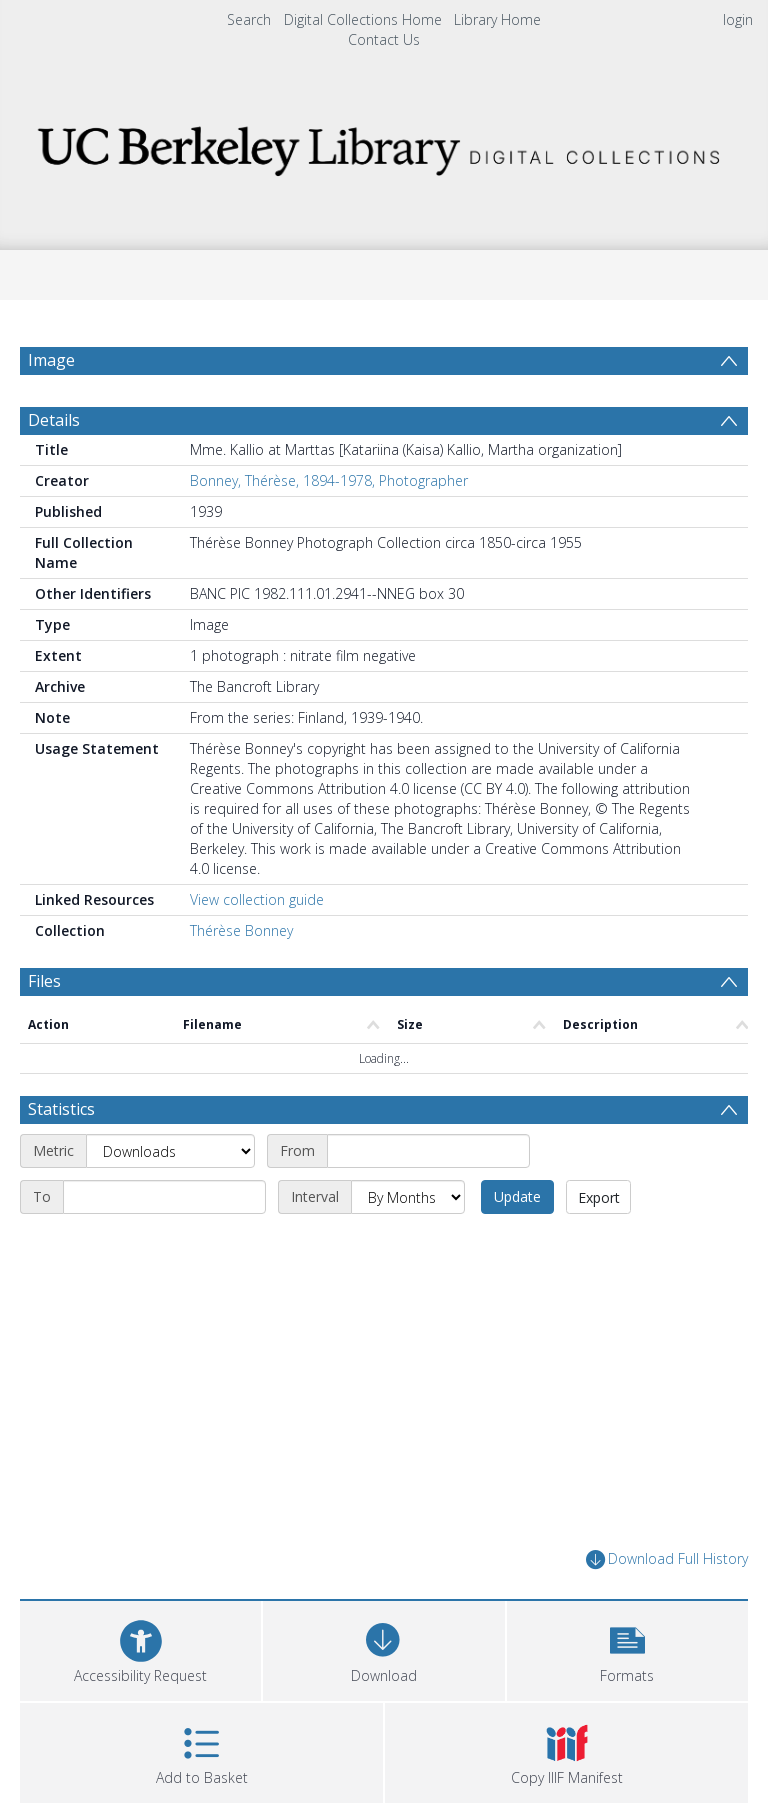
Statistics (61, 1157)
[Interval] (408, 1245)
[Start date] (428, 1199)
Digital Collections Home (363, 19)
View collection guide (257, 947)
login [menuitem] (738, 19)
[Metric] (170, 1199)
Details (54, 468)
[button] (627, 1696)
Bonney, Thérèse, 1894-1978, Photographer (329, 528)
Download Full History (667, 1607)
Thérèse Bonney (241, 978)
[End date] (164, 1245)
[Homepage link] (383, 145)
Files (44, 1029)
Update (517, 1244)
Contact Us (384, 39)
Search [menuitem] (249, 19)
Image (51, 360)
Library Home (497, 19)
